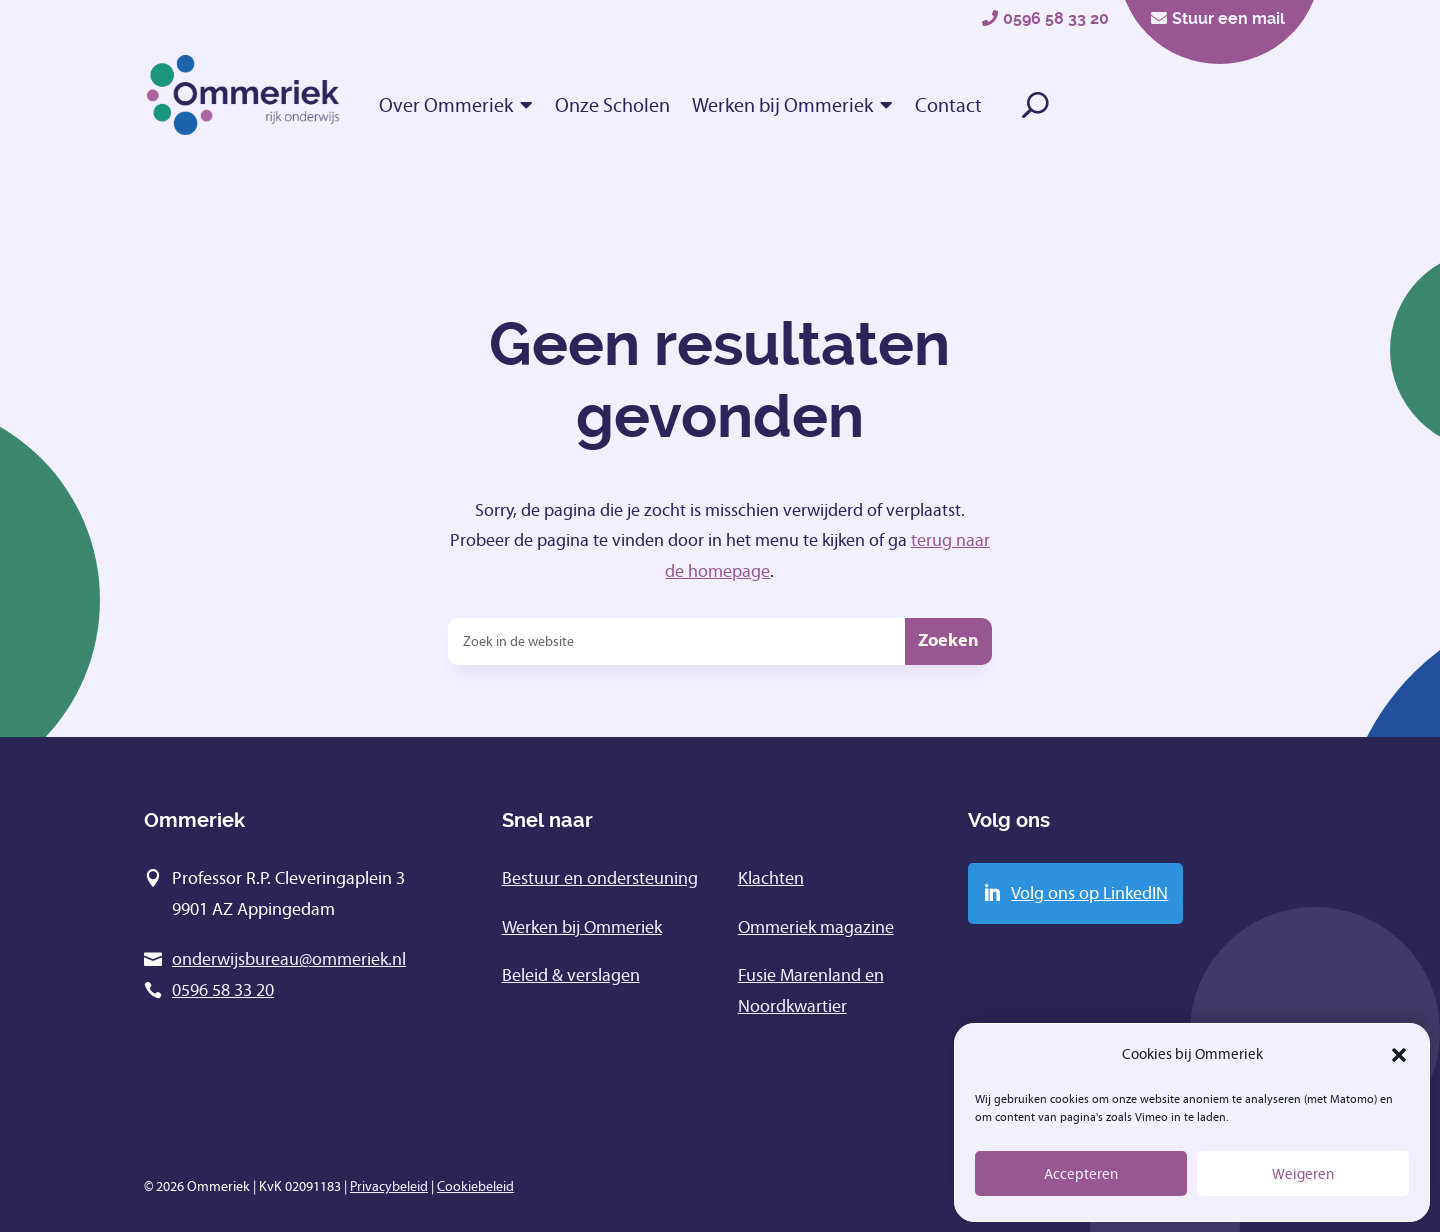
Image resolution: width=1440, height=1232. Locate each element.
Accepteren (1081, 1174)
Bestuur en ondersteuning (600, 878)
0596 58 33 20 (1056, 18)
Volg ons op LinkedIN (1089, 893)
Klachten (771, 878)
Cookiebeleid (475, 1186)
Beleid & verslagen (571, 975)
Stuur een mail (1228, 18)
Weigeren (1303, 1174)
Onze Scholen (612, 105)
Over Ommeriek (446, 105)
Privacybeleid (389, 1186)
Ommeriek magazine (816, 927)
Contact (948, 105)
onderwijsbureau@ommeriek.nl (289, 959)
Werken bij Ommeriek (782, 105)
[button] (1399, 1055)
